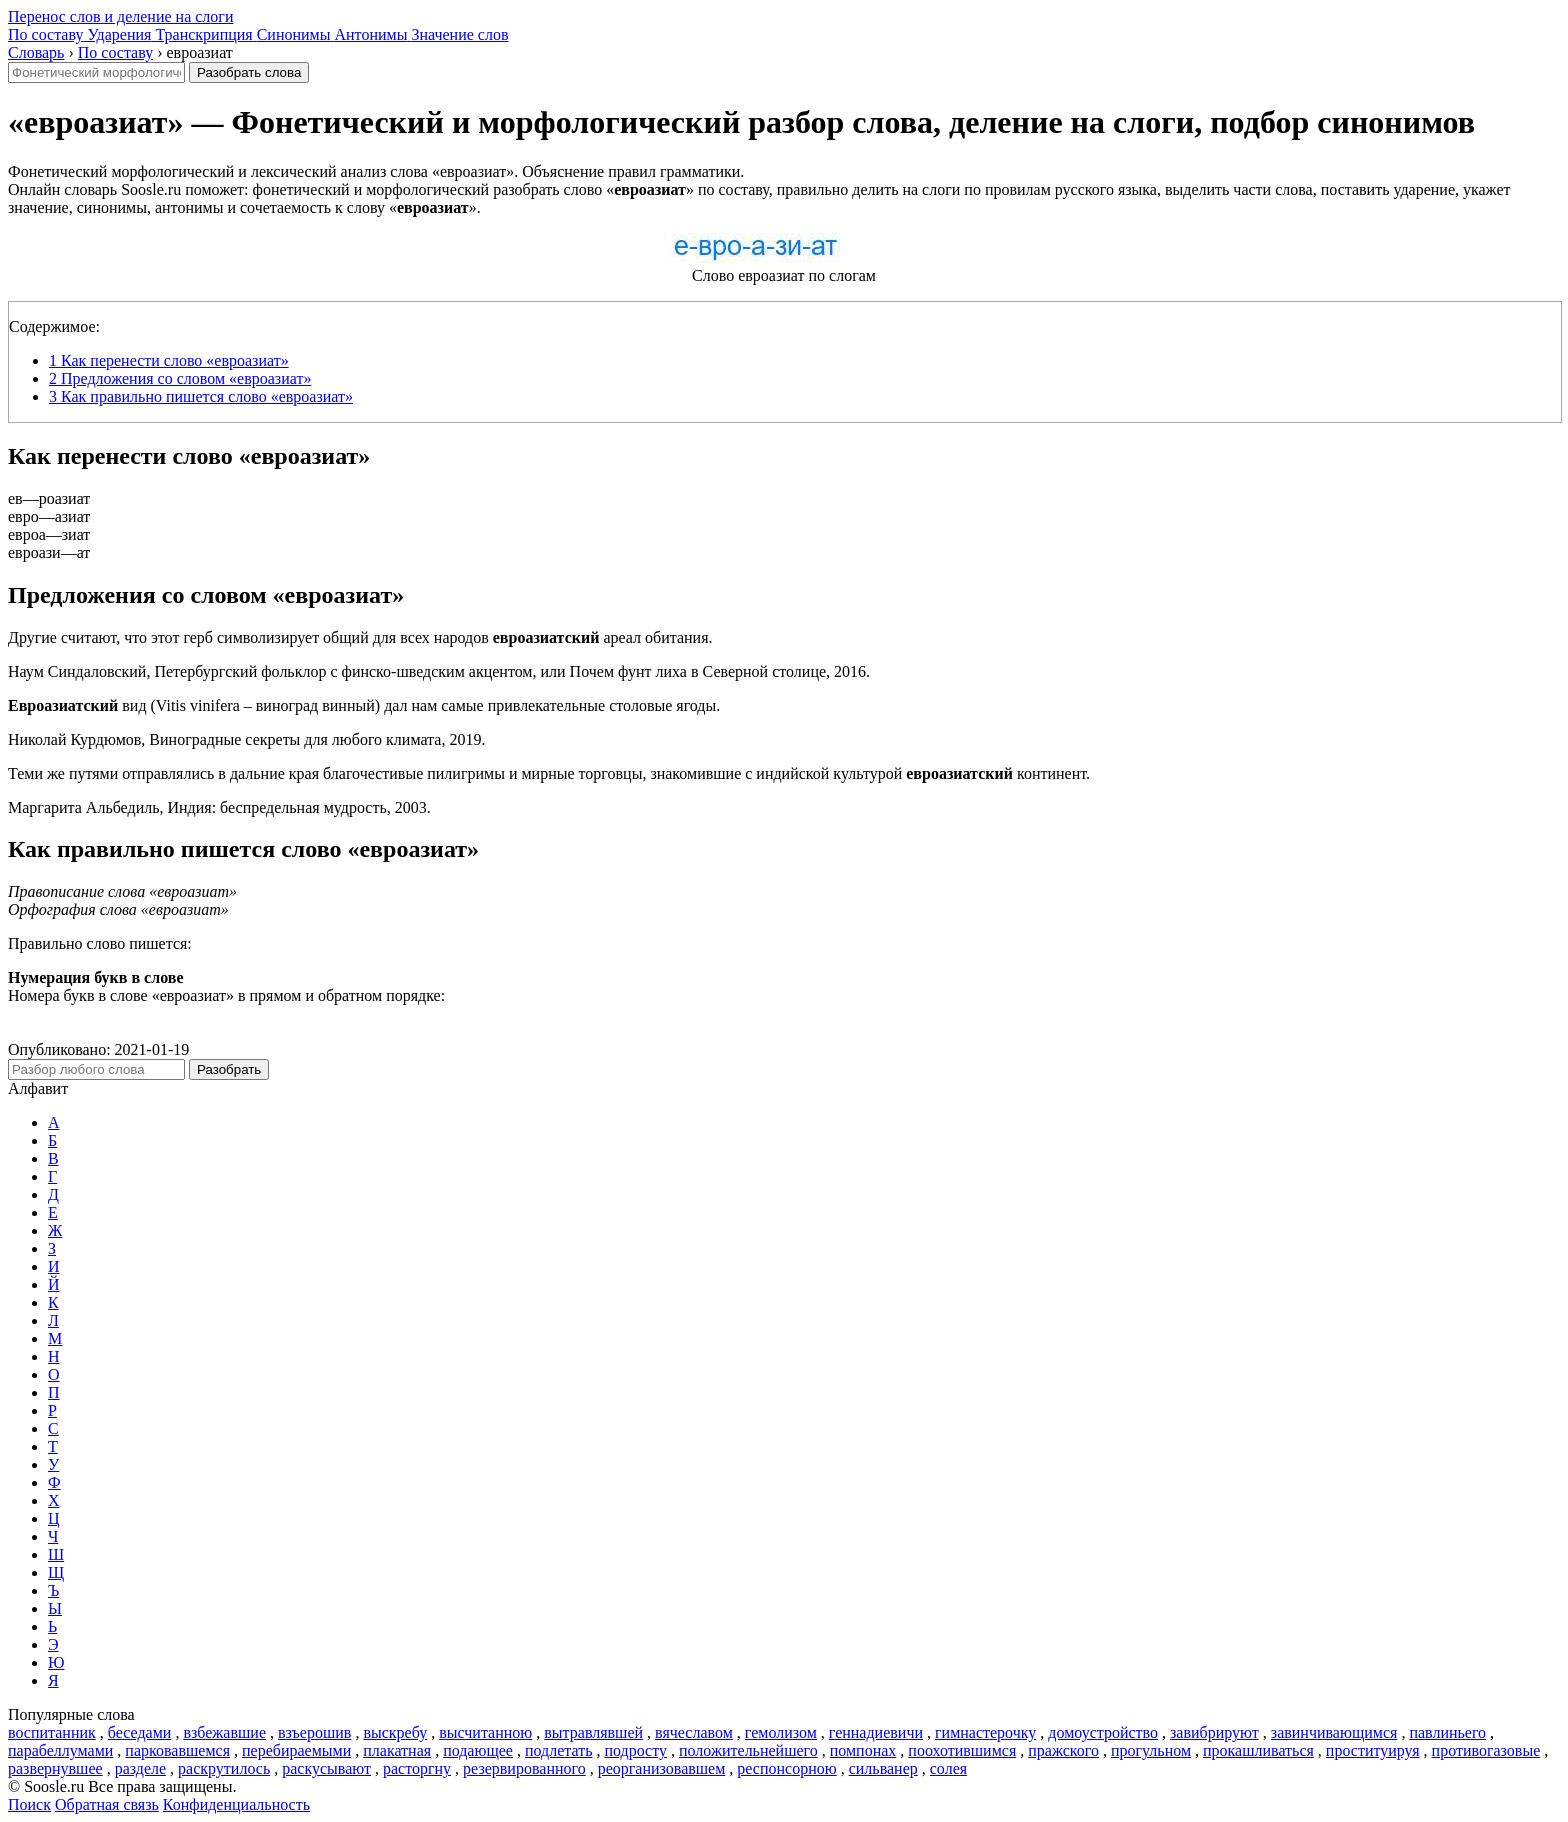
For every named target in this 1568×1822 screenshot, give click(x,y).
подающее (478, 1750)
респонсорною (786, 1768)
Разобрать (229, 1069)
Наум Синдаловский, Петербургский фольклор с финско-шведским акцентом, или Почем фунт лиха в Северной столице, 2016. (439, 671)
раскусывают (326, 1768)
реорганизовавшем (662, 1768)
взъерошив (314, 1732)
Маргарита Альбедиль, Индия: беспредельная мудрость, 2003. (219, 807)
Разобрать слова (249, 72)
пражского (1063, 1750)
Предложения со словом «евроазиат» (180, 378)
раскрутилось (224, 1768)
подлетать (559, 1750)
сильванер (883, 1768)
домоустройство (1103, 1732)
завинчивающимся (1334, 1732)
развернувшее (55, 1768)
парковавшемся (177, 1750)
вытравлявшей (593, 1732)
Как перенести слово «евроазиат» (169, 360)
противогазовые (1486, 1750)
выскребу (395, 1732)
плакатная (397, 1750)
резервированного (524, 1768)
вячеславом (694, 1732)
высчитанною (485, 1732)
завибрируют (1214, 1732)
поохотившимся (962, 1750)
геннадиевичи (876, 1732)
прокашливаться (1258, 1750)
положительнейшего (748, 1750)
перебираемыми (296, 1750)
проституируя (1373, 1750)
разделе (140, 1768)
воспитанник (52, 1732)
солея (948, 1768)
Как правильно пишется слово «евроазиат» (201, 396)
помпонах (863, 1750)
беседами (140, 1732)
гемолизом (781, 1732)
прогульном (1151, 1750)
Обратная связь (107, 1804)
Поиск (29, 1804)
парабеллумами (60, 1750)
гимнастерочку (985, 1732)
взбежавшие (224, 1732)
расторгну (417, 1768)
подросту (635, 1750)
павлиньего (1447, 1732)
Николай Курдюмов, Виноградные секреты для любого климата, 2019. (246, 739)
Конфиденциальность (236, 1804)
